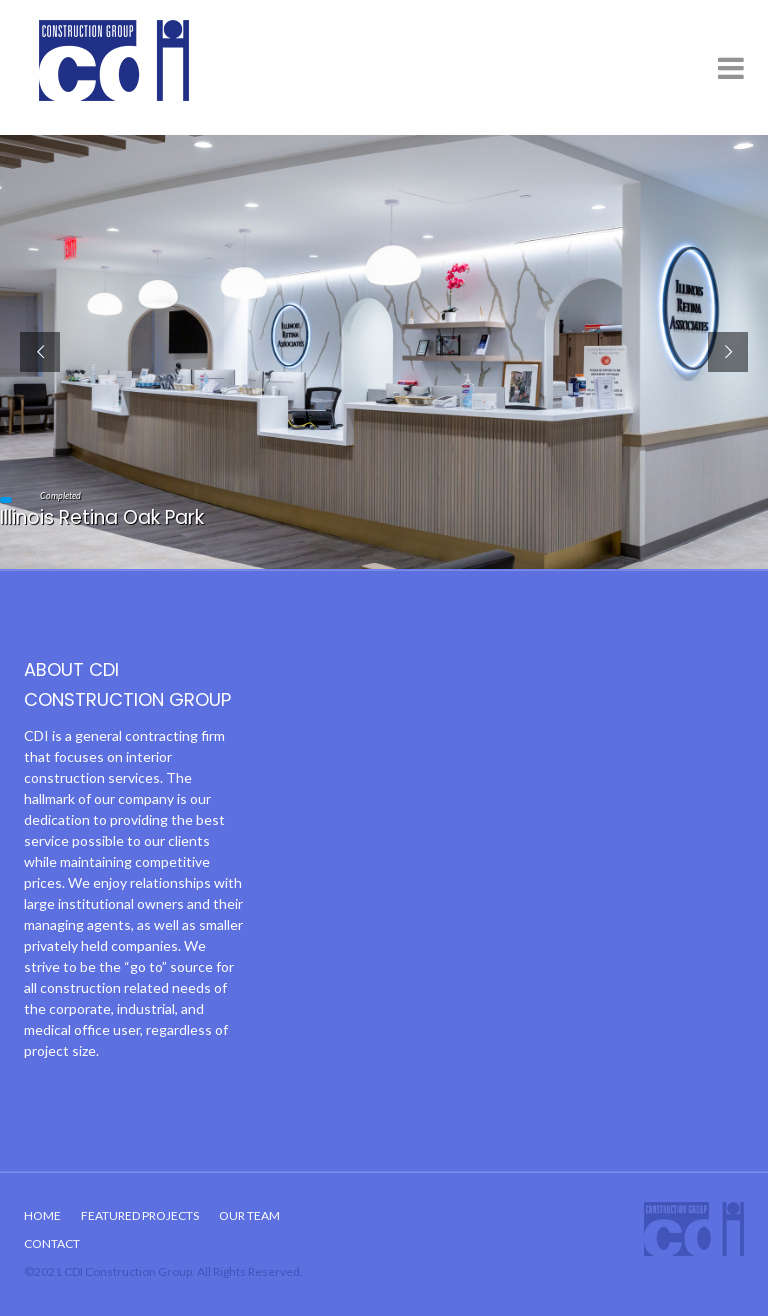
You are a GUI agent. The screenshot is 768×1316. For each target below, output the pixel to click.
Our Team (249, 1215)
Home (42, 1215)
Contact (52, 1243)
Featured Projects (140, 1215)
